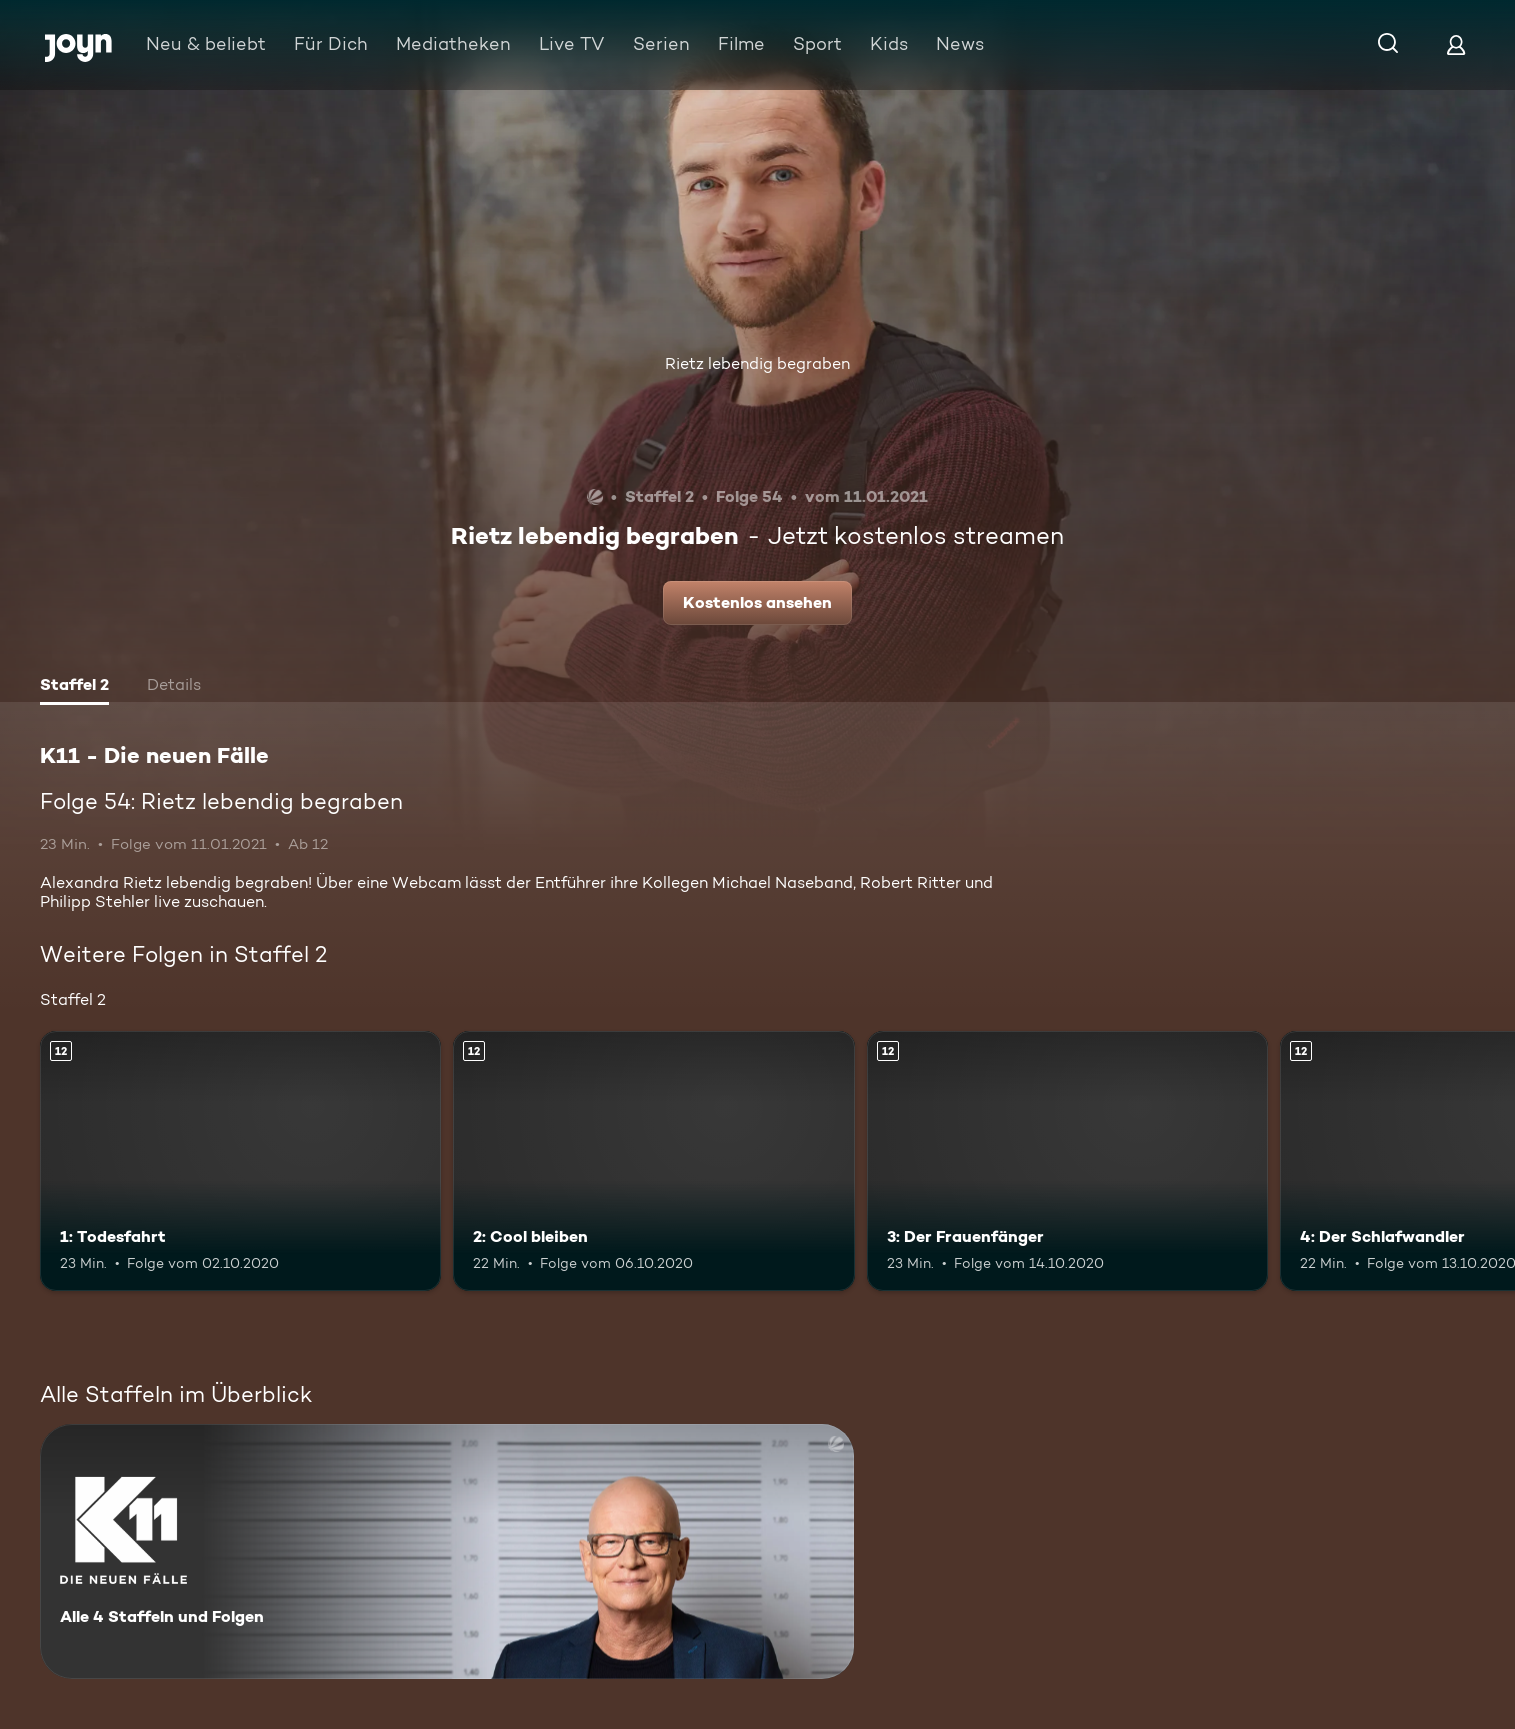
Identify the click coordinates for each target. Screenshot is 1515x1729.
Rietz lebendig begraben (757, 363)
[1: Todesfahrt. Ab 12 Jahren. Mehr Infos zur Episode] (240, 1161)
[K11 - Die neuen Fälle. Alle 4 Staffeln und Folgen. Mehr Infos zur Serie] (447, 1551)
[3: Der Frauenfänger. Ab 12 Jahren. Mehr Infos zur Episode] (1067, 1161)
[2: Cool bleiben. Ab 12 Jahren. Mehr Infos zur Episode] (653, 1161)
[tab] (74, 687)
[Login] (1456, 44)
